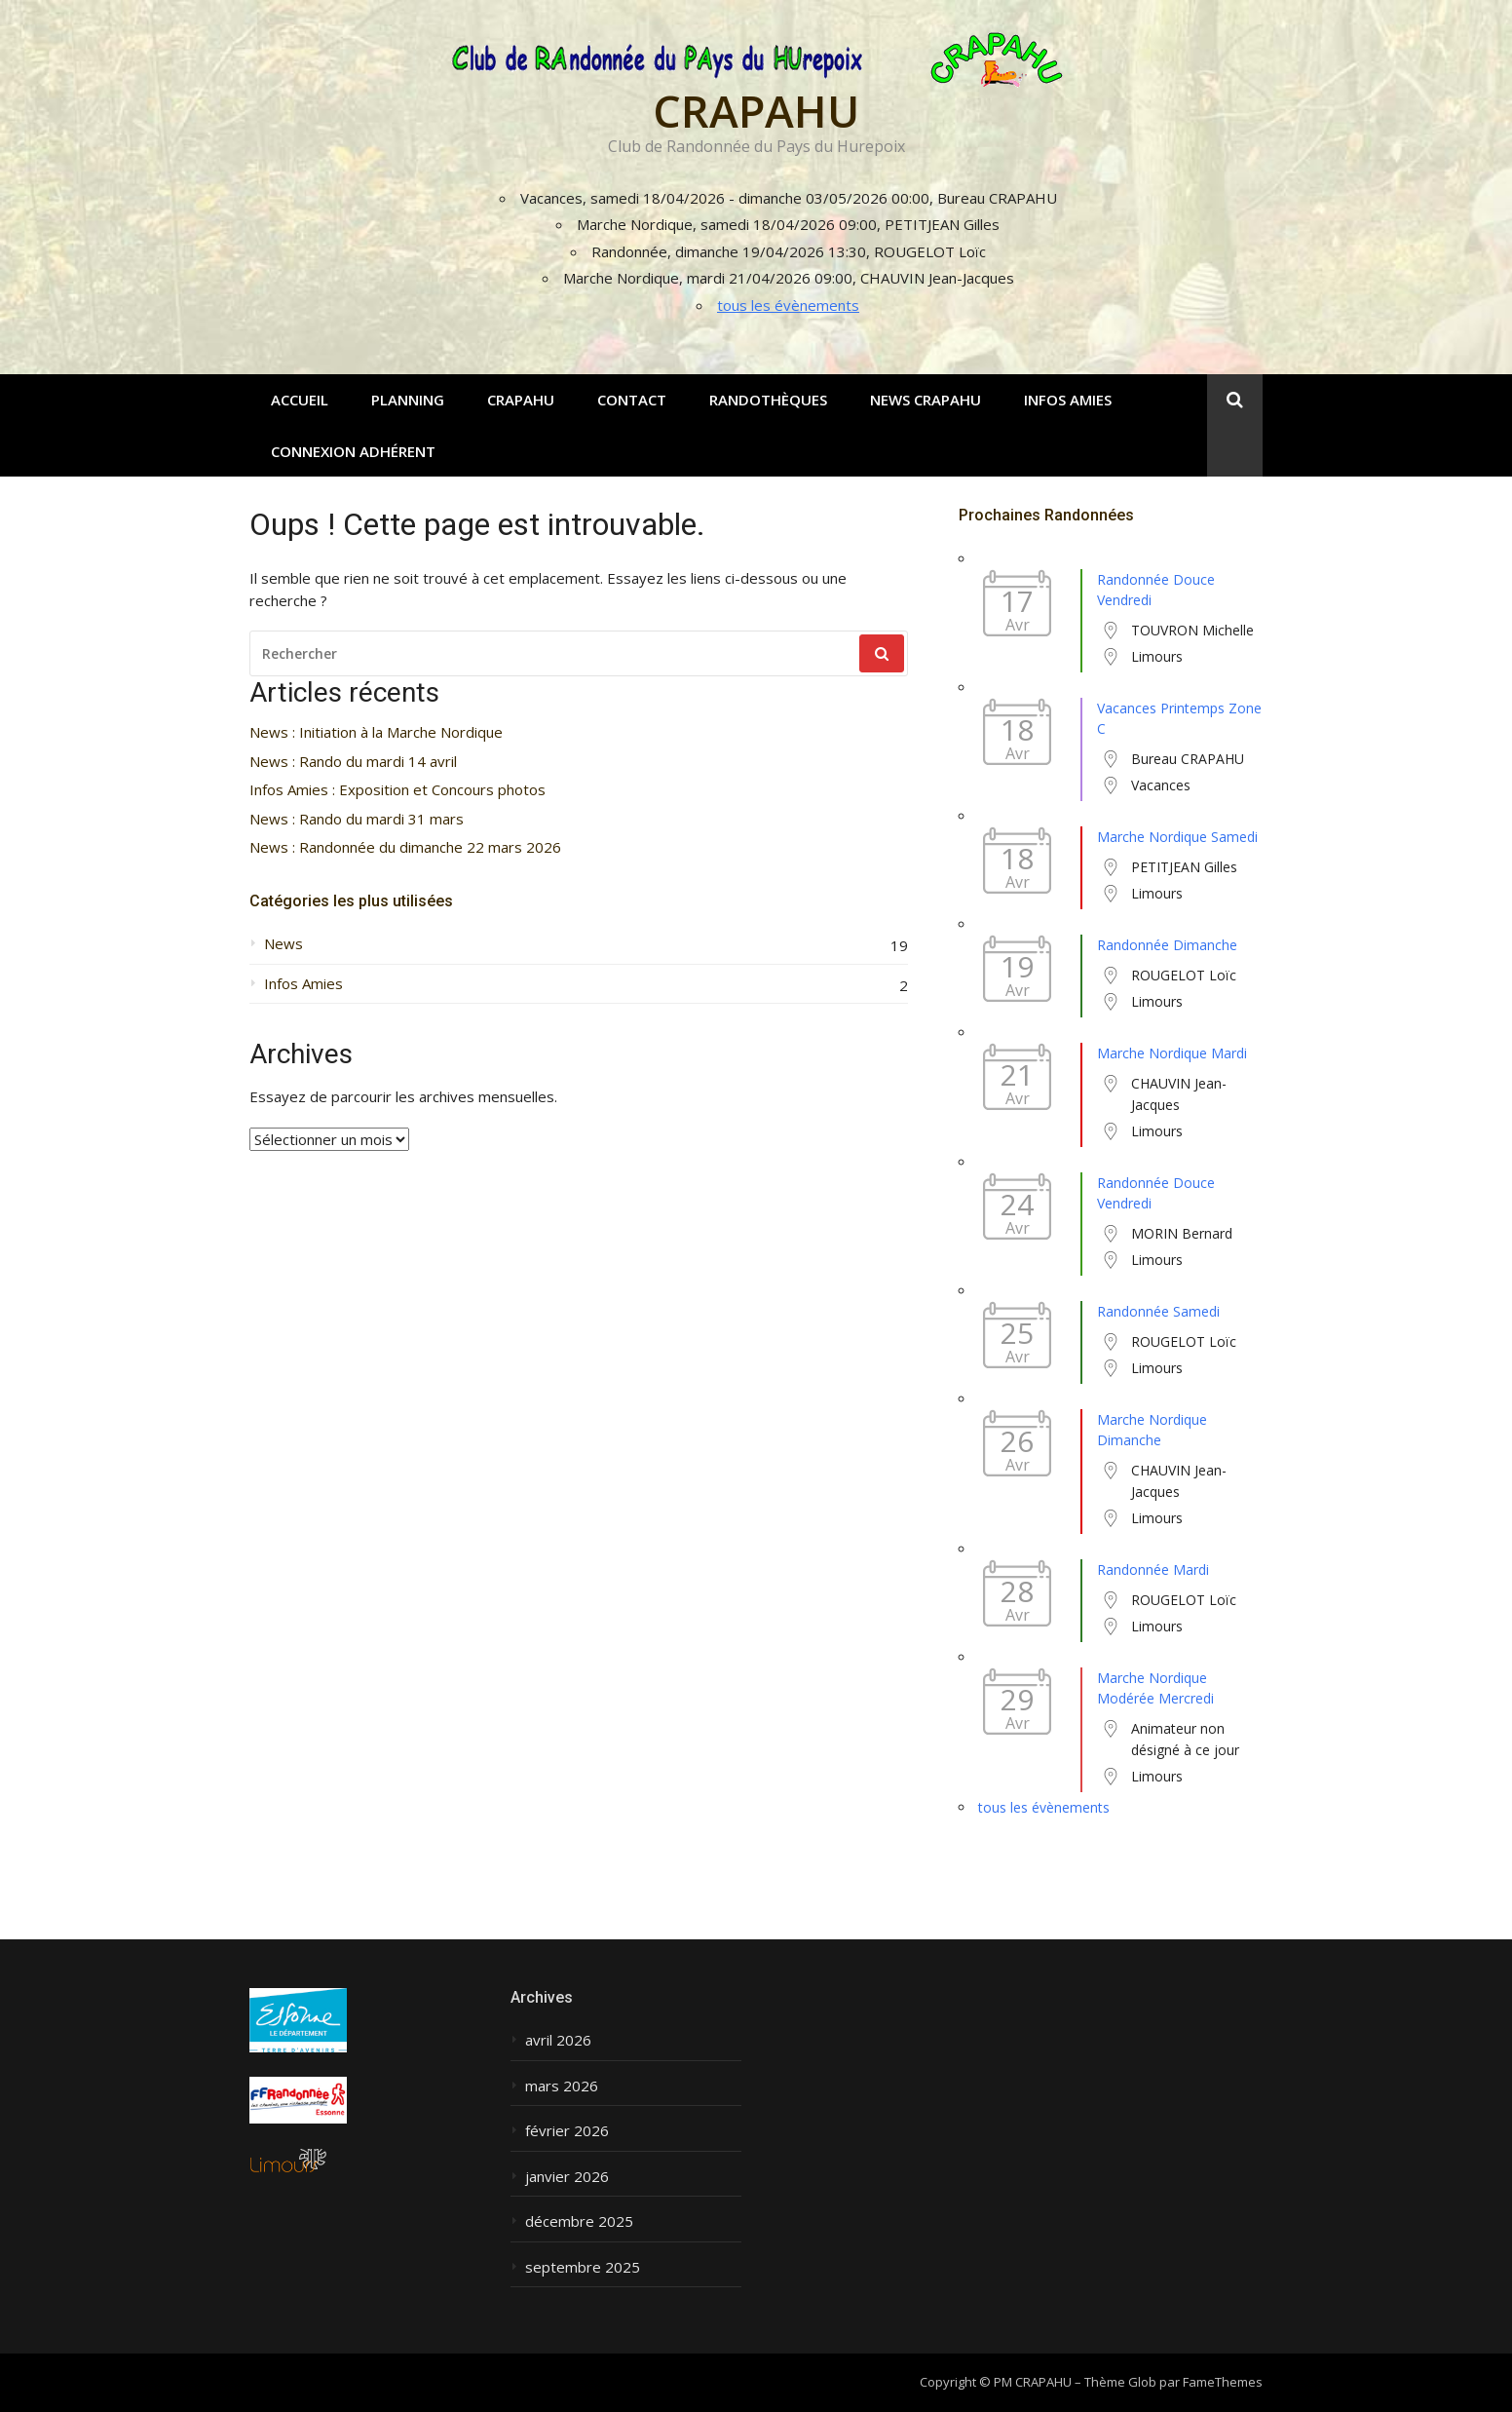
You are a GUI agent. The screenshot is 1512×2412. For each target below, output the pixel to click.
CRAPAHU (756, 110)
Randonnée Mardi (1153, 1569)
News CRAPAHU (925, 399)
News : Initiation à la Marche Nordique (376, 732)
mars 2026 (561, 2086)
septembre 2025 (582, 2267)
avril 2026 (558, 2040)
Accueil (299, 399)
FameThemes (1223, 2382)
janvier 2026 (567, 2176)
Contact (631, 399)
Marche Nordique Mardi (1172, 1053)
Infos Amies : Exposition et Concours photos (397, 790)
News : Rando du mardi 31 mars (356, 819)
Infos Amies (1068, 399)
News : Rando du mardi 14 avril (353, 761)
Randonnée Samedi (1158, 1311)
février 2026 (567, 2131)
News (283, 944)
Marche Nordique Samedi (1177, 836)
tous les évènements (788, 305)
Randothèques (768, 399)
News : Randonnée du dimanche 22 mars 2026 (405, 847)
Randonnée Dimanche (1167, 945)
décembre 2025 (579, 2221)
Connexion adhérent (353, 451)
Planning (407, 399)
